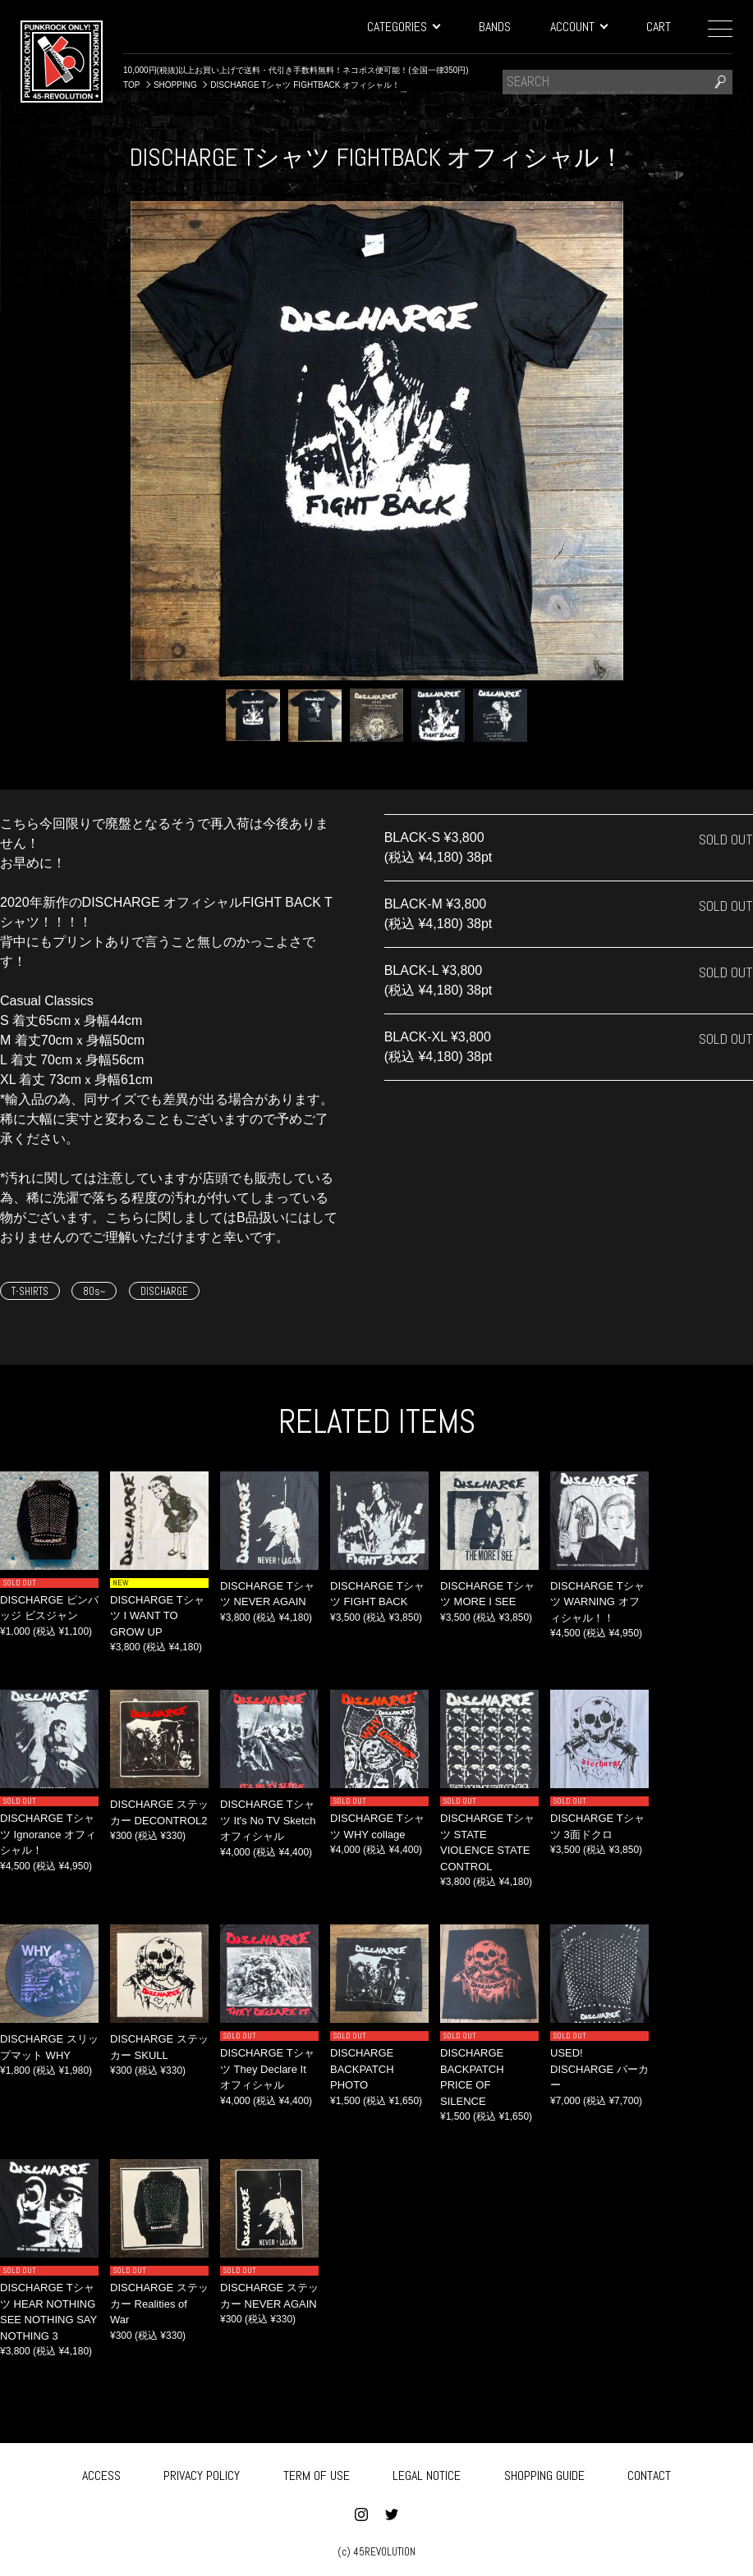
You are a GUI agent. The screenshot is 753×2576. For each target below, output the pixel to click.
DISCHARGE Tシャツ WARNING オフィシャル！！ (597, 1602)
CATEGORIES (403, 26)
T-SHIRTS (29, 1291)
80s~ (94, 1291)
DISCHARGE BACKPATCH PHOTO (362, 2069)
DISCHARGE (164, 1291)
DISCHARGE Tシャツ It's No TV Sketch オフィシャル (267, 1820)
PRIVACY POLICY (201, 2473)
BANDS (495, 26)
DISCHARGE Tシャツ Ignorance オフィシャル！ (48, 1834)
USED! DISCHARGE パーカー (599, 2069)
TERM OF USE (316, 2473)
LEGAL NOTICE (427, 2473)
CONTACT (649, 2473)
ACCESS (101, 2473)
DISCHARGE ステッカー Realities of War (159, 2303)
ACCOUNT (578, 26)
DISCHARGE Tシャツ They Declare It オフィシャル (267, 2069)
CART (658, 26)
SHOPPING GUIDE (544, 2473)
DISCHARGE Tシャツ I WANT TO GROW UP (157, 1616)
